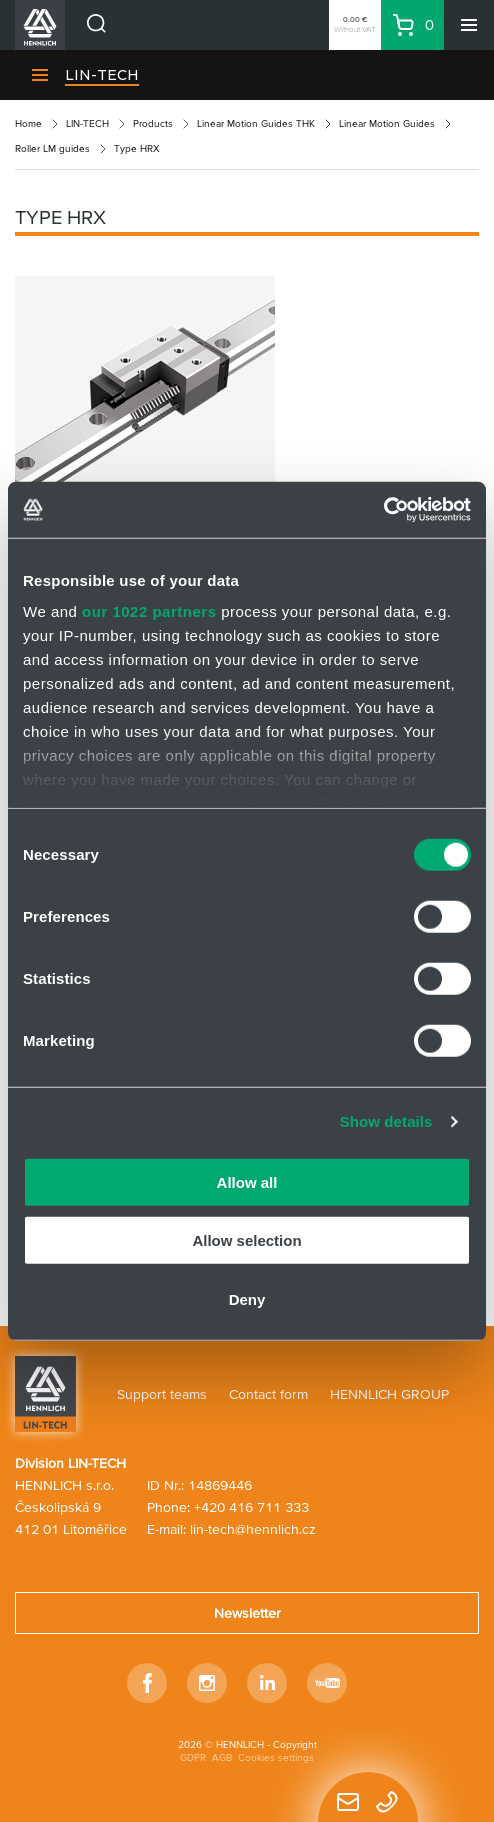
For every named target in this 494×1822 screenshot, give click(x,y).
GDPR (193, 1757)
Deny (247, 1298)
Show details (386, 1121)
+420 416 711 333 (251, 1507)
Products (153, 123)
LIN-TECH (102, 75)
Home (28, 123)
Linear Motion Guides (387, 123)
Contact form (268, 1394)
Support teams (162, 1394)
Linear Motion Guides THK (256, 123)
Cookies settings (276, 1757)
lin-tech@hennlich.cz (253, 1529)
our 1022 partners (149, 611)
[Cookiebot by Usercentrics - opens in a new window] (383, 510)
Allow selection (246, 1240)
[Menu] (469, 25)
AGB (222, 1757)
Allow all (247, 1181)
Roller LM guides (52, 148)
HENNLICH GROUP (389, 1394)
